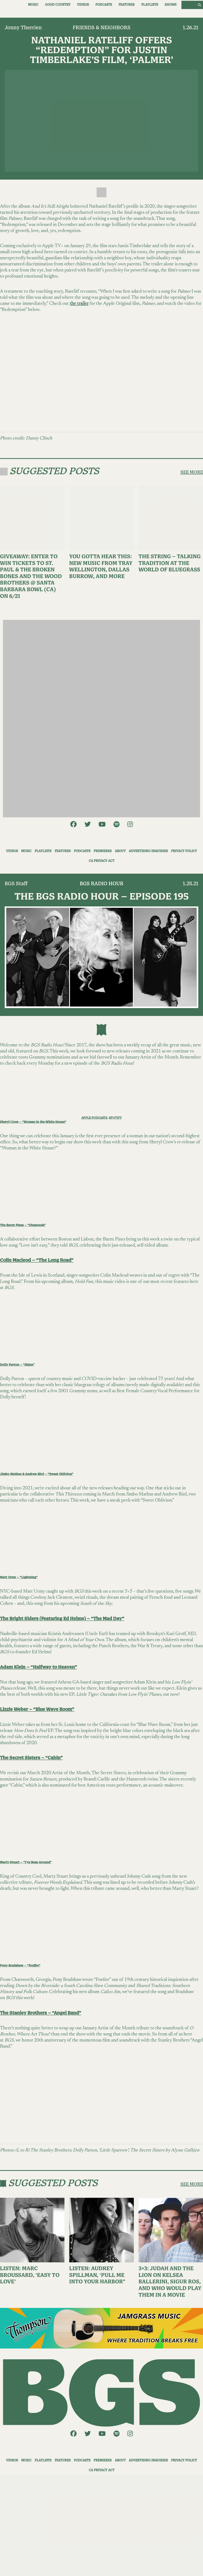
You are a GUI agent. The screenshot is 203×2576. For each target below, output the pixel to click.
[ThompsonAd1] (101, 2328)
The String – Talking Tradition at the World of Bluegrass (170, 563)
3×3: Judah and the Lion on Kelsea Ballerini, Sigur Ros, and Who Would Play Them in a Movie (170, 2281)
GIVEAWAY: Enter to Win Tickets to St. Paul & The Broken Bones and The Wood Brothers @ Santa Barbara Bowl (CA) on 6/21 (31, 576)
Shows (171, 4)
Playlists (149, 4)
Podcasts (103, 4)
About (120, 851)
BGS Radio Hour (101, 883)
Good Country (58, 4)
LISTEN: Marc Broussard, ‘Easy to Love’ (30, 2275)
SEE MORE (191, 472)
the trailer (79, 303)
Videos (83, 4)
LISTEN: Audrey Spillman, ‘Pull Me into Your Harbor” (97, 2275)
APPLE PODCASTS (94, 1117)
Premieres (103, 851)
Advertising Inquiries (148, 851)
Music (33, 4)
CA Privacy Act (101, 861)
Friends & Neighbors (101, 27)
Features (127, 4)
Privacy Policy (184, 851)
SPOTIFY (115, 1117)
